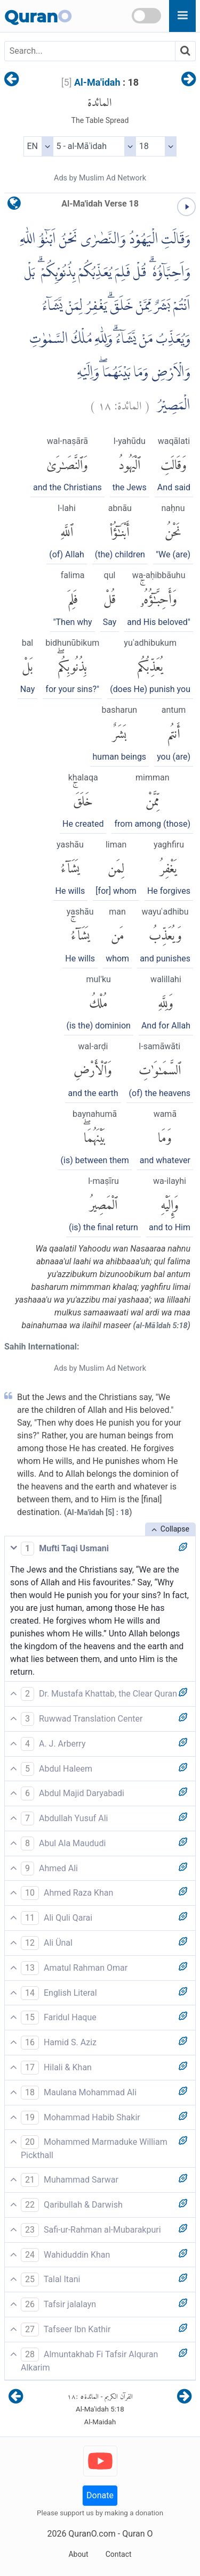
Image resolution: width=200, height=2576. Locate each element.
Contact (119, 2554)
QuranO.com (91, 2534)
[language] (14, 205)
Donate (100, 2495)
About (78, 2554)
